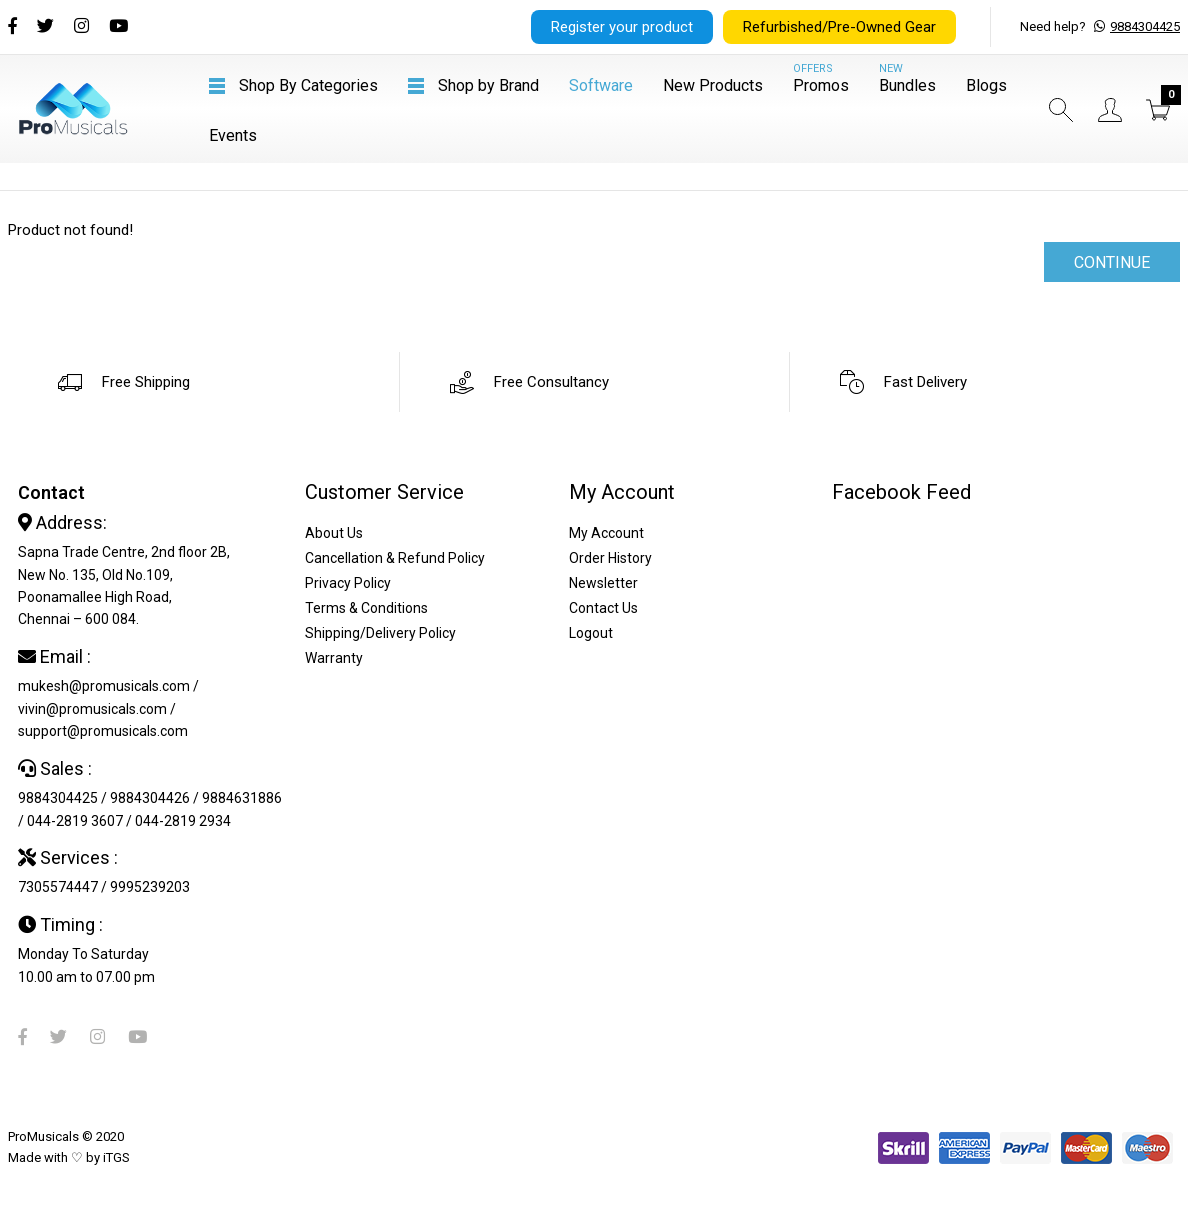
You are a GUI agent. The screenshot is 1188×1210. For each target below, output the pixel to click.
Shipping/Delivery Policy (380, 633)
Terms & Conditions (366, 608)
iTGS (116, 1157)
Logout (591, 633)
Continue (1112, 262)
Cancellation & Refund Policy (395, 558)
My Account (606, 533)
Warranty (334, 658)
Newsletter (603, 583)
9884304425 (1145, 26)
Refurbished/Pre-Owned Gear (839, 27)
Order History (610, 558)
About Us (334, 533)
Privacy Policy (348, 583)
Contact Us (603, 608)
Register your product (622, 27)
